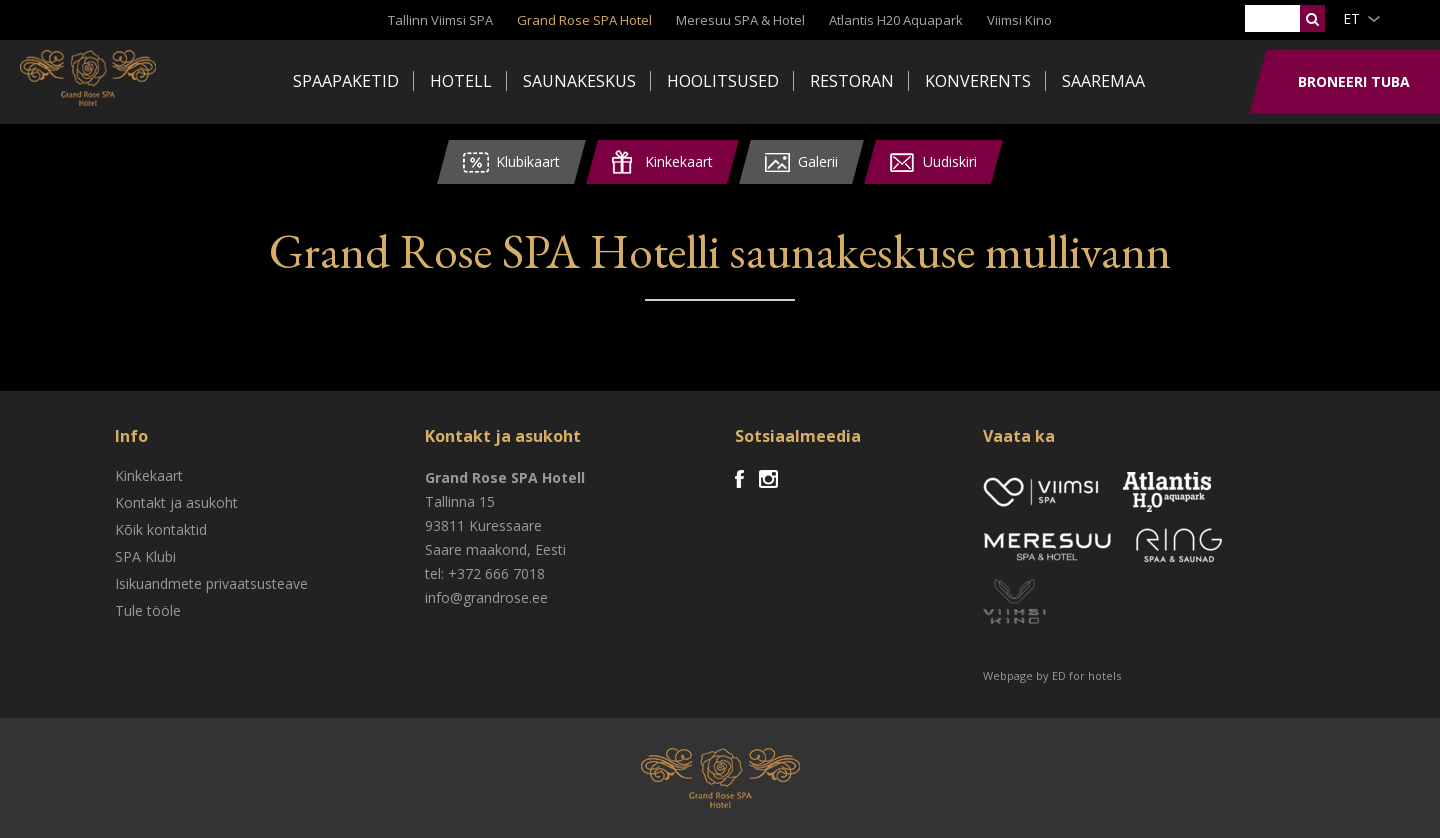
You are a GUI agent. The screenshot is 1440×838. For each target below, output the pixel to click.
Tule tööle (148, 610)
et (1351, 18)
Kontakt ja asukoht (176, 502)
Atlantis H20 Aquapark (896, 20)
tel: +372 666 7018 (485, 573)
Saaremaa (1103, 81)
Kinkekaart (149, 475)
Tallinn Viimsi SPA (440, 20)
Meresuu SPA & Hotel (740, 20)
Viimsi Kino (1019, 20)
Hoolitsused (723, 81)
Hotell (461, 81)
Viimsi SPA (99, 80)
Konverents (978, 81)
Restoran (852, 81)
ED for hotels (1086, 675)
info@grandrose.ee (486, 597)
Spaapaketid (346, 81)
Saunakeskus (579, 81)
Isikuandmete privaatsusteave (211, 583)
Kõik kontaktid (161, 529)
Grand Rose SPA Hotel (584, 20)
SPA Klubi (145, 556)
